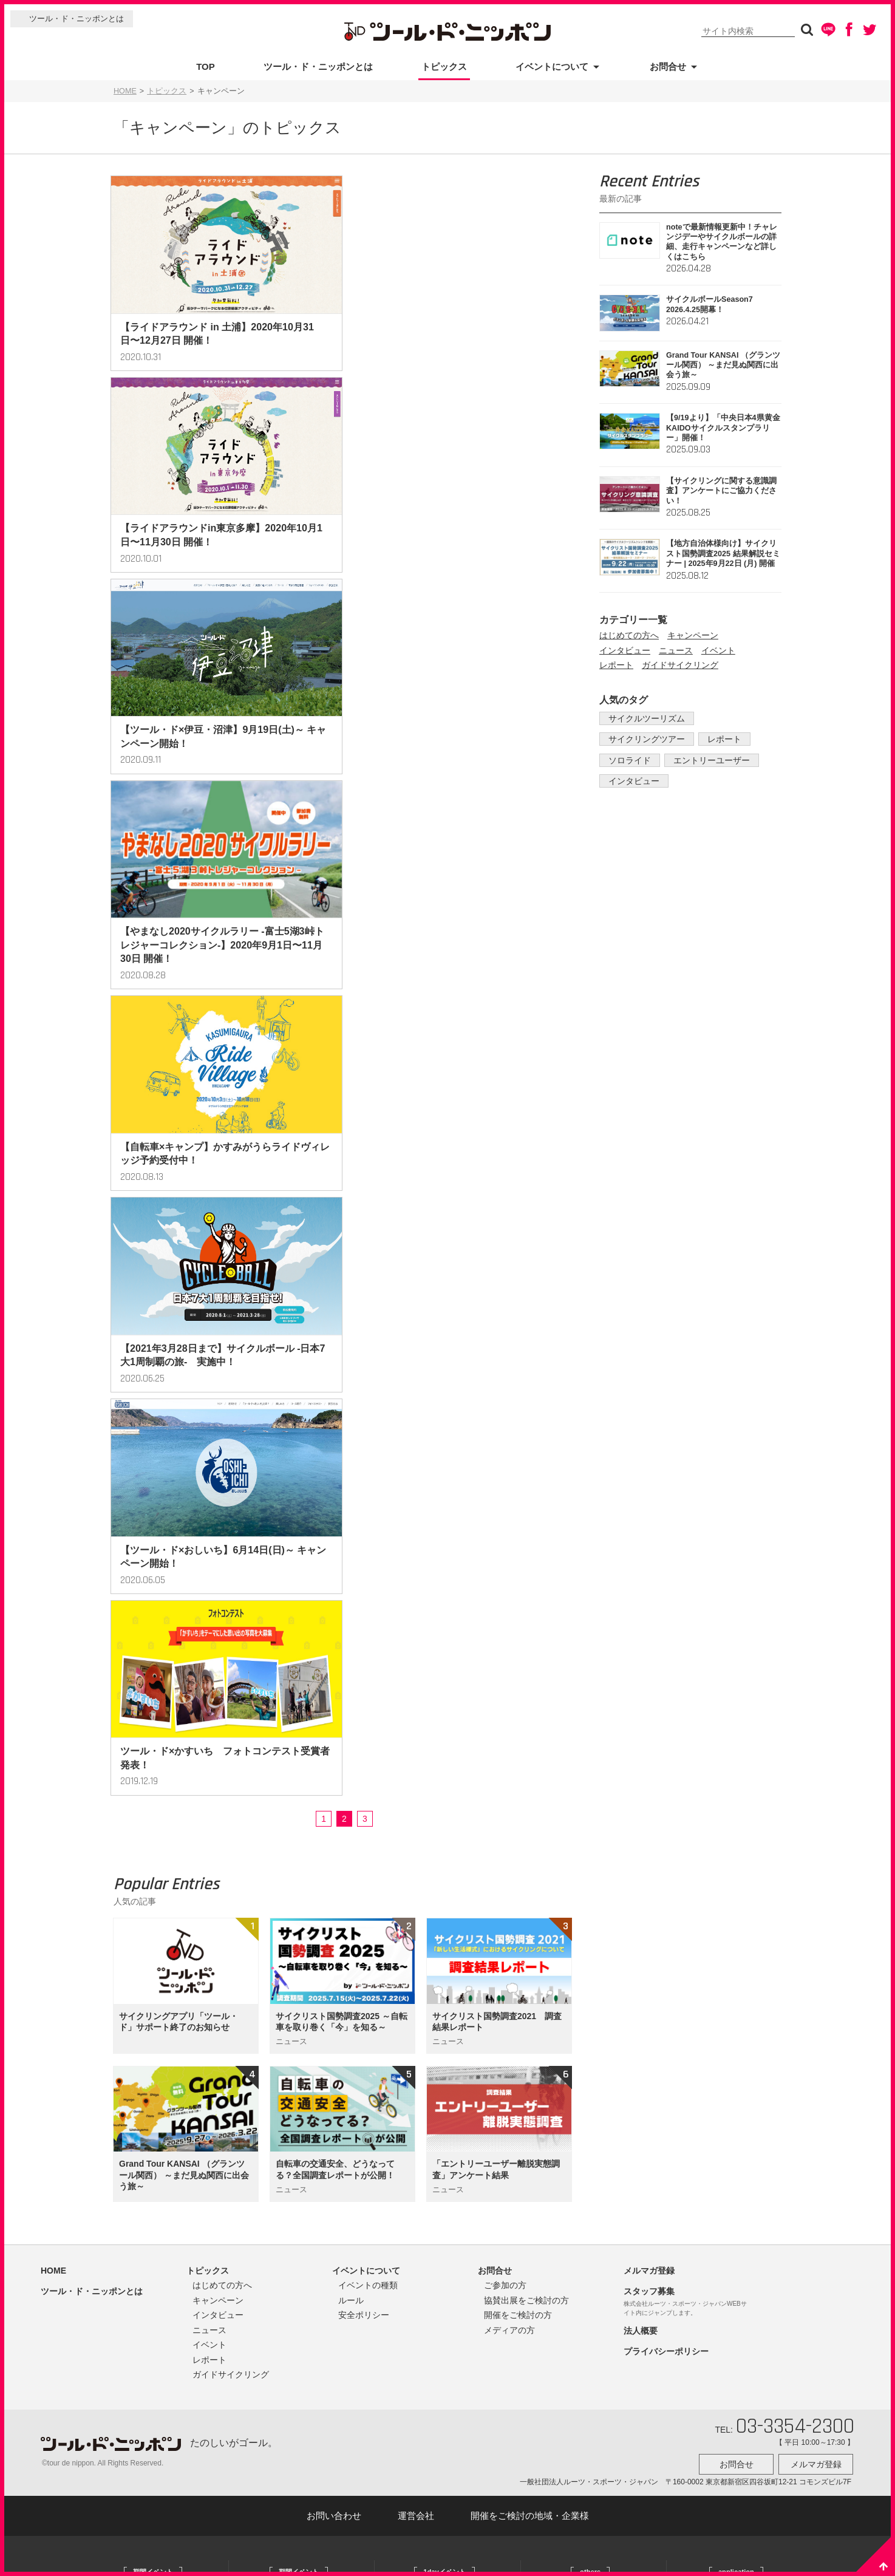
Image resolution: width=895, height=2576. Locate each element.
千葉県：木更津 (128, 2057)
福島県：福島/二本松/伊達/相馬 (298, 1856)
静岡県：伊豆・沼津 (281, 2025)
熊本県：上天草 (128, 2226)
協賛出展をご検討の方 (526, 1501)
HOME (125, 91)
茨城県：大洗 (124, 2019)
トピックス (444, 66)
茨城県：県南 (124, 1962)
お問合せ (668, 66)
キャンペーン (692, 635)
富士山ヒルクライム (427, 1818)
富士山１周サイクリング (434, 1837)
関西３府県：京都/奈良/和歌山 (297, 2044)
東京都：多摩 (124, 2094)
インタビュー (624, 650)
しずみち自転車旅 (569, 1919)
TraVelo (698, 1837)
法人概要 (641, 1531)
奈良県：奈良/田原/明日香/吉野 (153, 2207)
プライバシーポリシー (666, 1552)
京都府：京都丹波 (277, 2081)
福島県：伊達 (270, 1874)
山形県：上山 (124, 1887)
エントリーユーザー (704, 760)
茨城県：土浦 (124, 1981)
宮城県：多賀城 (128, 1868)
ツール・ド (704, 1818)
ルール (351, 1501)
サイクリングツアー (644, 739)
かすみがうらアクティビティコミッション (598, 1824)
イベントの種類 (368, 1486)
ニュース (676, 650)
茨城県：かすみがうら (139, 2000)
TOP (205, 66)
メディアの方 (509, 1531)
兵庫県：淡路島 (128, 2188)
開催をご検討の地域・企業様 (530, 1713)
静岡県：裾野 (270, 2006)
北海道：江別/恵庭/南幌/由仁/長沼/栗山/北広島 (159, 1843)
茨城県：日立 (124, 2038)
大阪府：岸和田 (128, 2169)
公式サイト (121, 1818)
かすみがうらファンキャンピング (595, 1849)
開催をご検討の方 (518, 1516)
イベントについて (552, 66)
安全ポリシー (363, 1516)
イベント (718, 650)
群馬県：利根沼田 (277, 1912)
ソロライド (627, 760)
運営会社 (416, 1713)
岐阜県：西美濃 (128, 2151)
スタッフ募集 (649, 1492)
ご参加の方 (505, 1486)
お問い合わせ (334, 1713)
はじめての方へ (629, 635)
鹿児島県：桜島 (273, 2100)
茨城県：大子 (270, 1931)
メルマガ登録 (649, 1471)
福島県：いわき (128, 1906)
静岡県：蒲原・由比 (135, 2132)
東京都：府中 (124, 2075)
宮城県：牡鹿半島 (277, 1837)
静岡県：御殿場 (128, 2113)
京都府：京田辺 (273, 2063)
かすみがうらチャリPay (579, 1868)
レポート (616, 665)
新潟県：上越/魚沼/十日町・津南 (301, 1893)
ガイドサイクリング (680, 665)
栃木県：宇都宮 (128, 1925)
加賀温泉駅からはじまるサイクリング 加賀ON (598, 1893)
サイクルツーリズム (644, 718)
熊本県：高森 (124, 2245)
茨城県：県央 (124, 1944)
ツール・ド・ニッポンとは (76, 18)
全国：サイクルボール (284, 1818)
